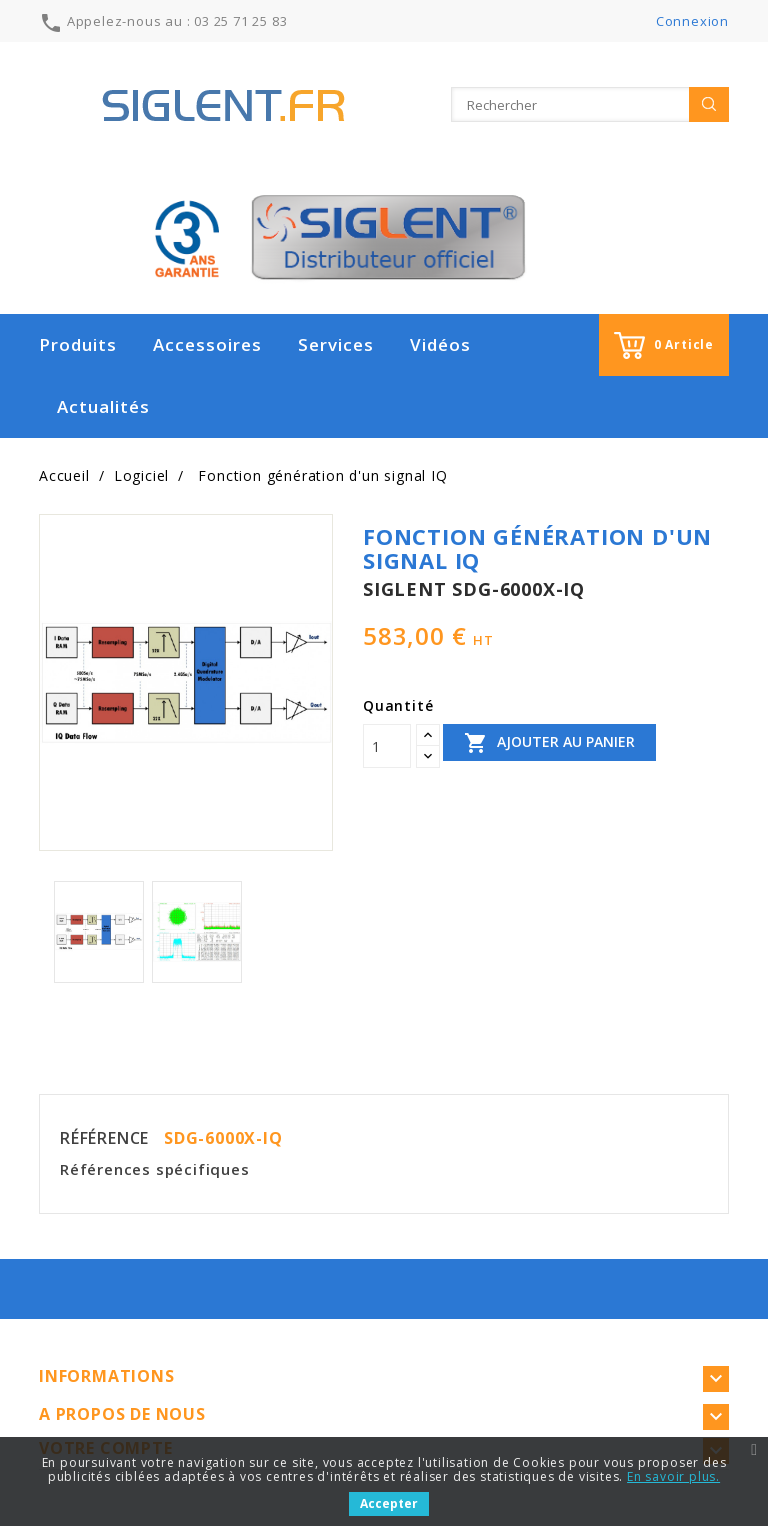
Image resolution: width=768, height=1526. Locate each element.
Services (336, 344)
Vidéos (440, 344)
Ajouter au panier (549, 743)
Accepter (389, 1503)
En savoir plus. (673, 1476)
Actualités (103, 406)
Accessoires (207, 344)
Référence (104, 1138)
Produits (78, 344)
